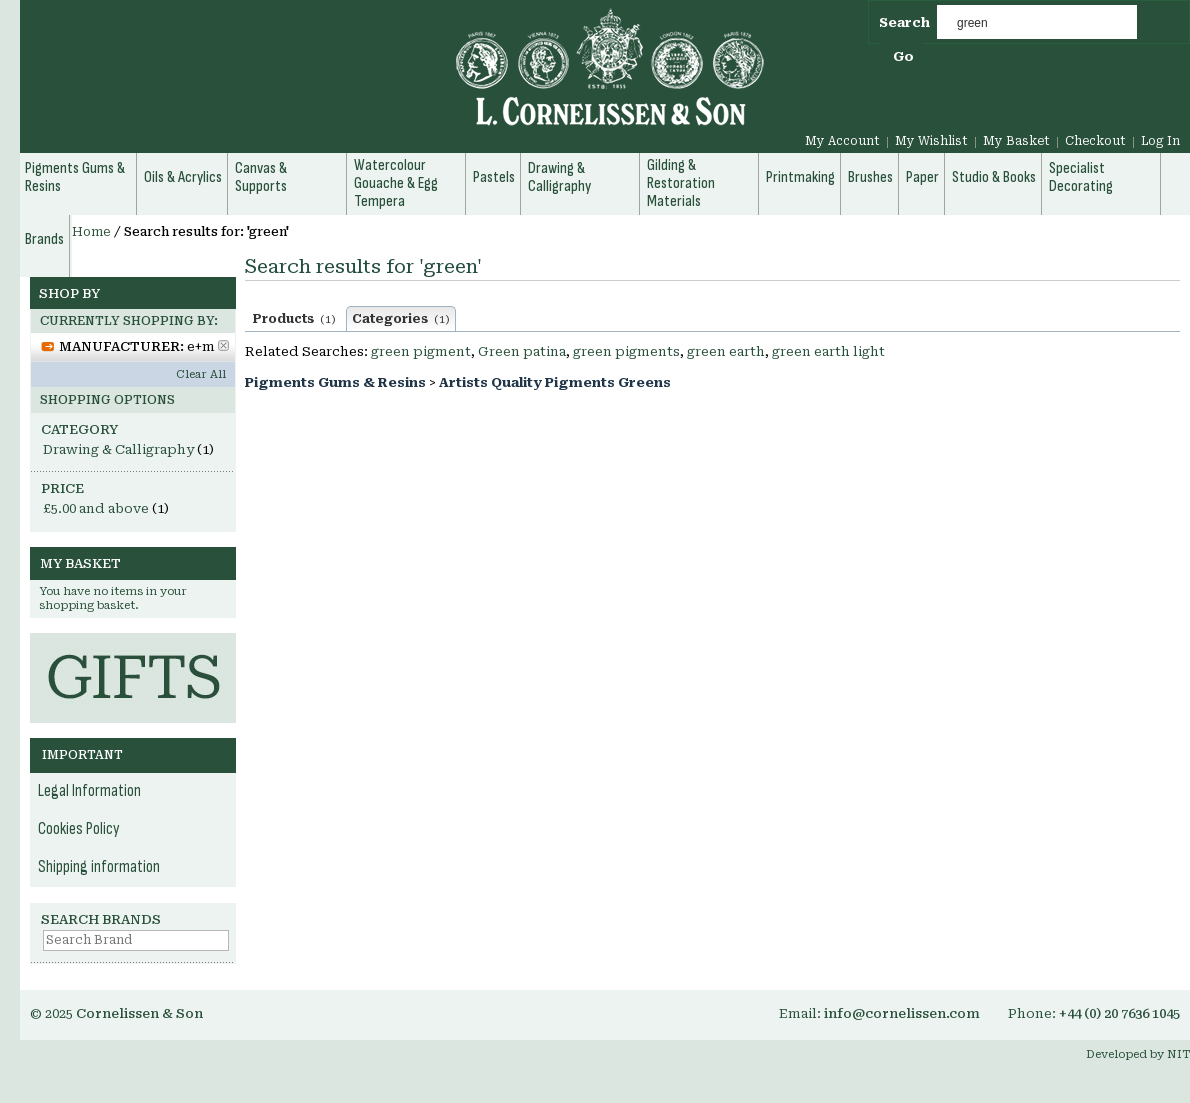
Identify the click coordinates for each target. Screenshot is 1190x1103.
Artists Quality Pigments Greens (555, 382)
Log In (1160, 141)
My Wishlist (931, 141)
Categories (401, 319)
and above (96, 508)
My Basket (1016, 141)
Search (904, 22)
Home (91, 232)
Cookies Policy (79, 829)
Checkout (1095, 141)
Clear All (201, 374)
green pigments (626, 351)
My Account (842, 141)
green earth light (828, 351)
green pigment (421, 351)
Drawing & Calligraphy (118, 449)
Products (294, 319)
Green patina (522, 351)
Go (903, 56)
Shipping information (99, 867)
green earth (726, 351)
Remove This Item (223, 345)
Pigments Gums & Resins (335, 382)
